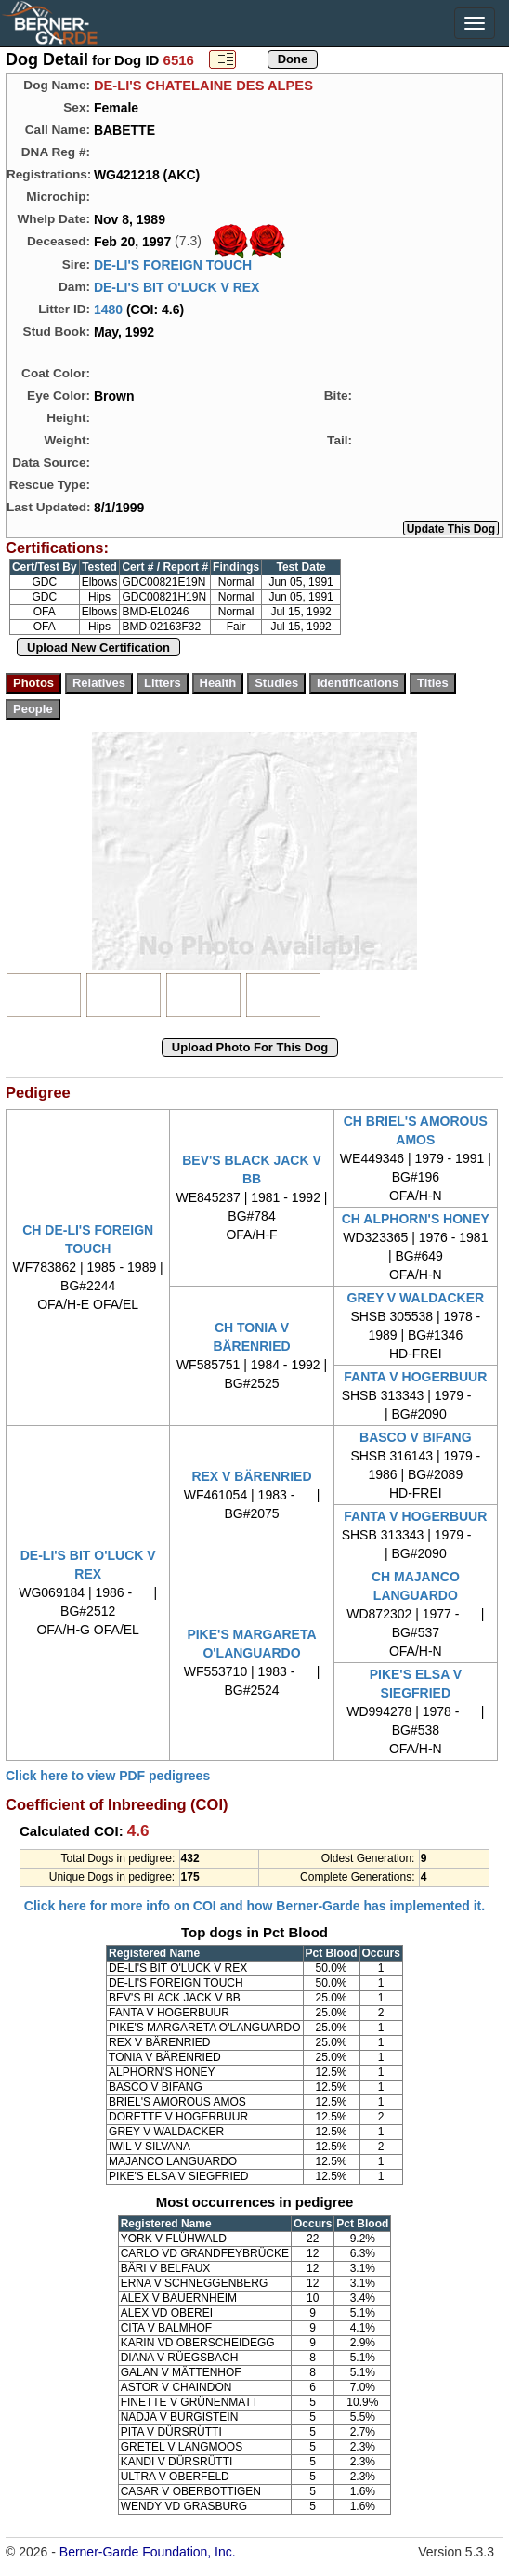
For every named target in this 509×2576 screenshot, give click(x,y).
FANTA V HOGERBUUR (415, 1376)
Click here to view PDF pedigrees (108, 1775)
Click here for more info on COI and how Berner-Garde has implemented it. (254, 1905)
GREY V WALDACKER (416, 1297)
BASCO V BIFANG (415, 1437)
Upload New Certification (98, 647)
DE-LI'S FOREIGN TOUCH (173, 265)
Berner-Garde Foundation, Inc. (147, 2551)
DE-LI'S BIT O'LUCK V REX (177, 287)
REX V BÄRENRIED (251, 1476)
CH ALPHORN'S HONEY (415, 1218)
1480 (108, 309)
